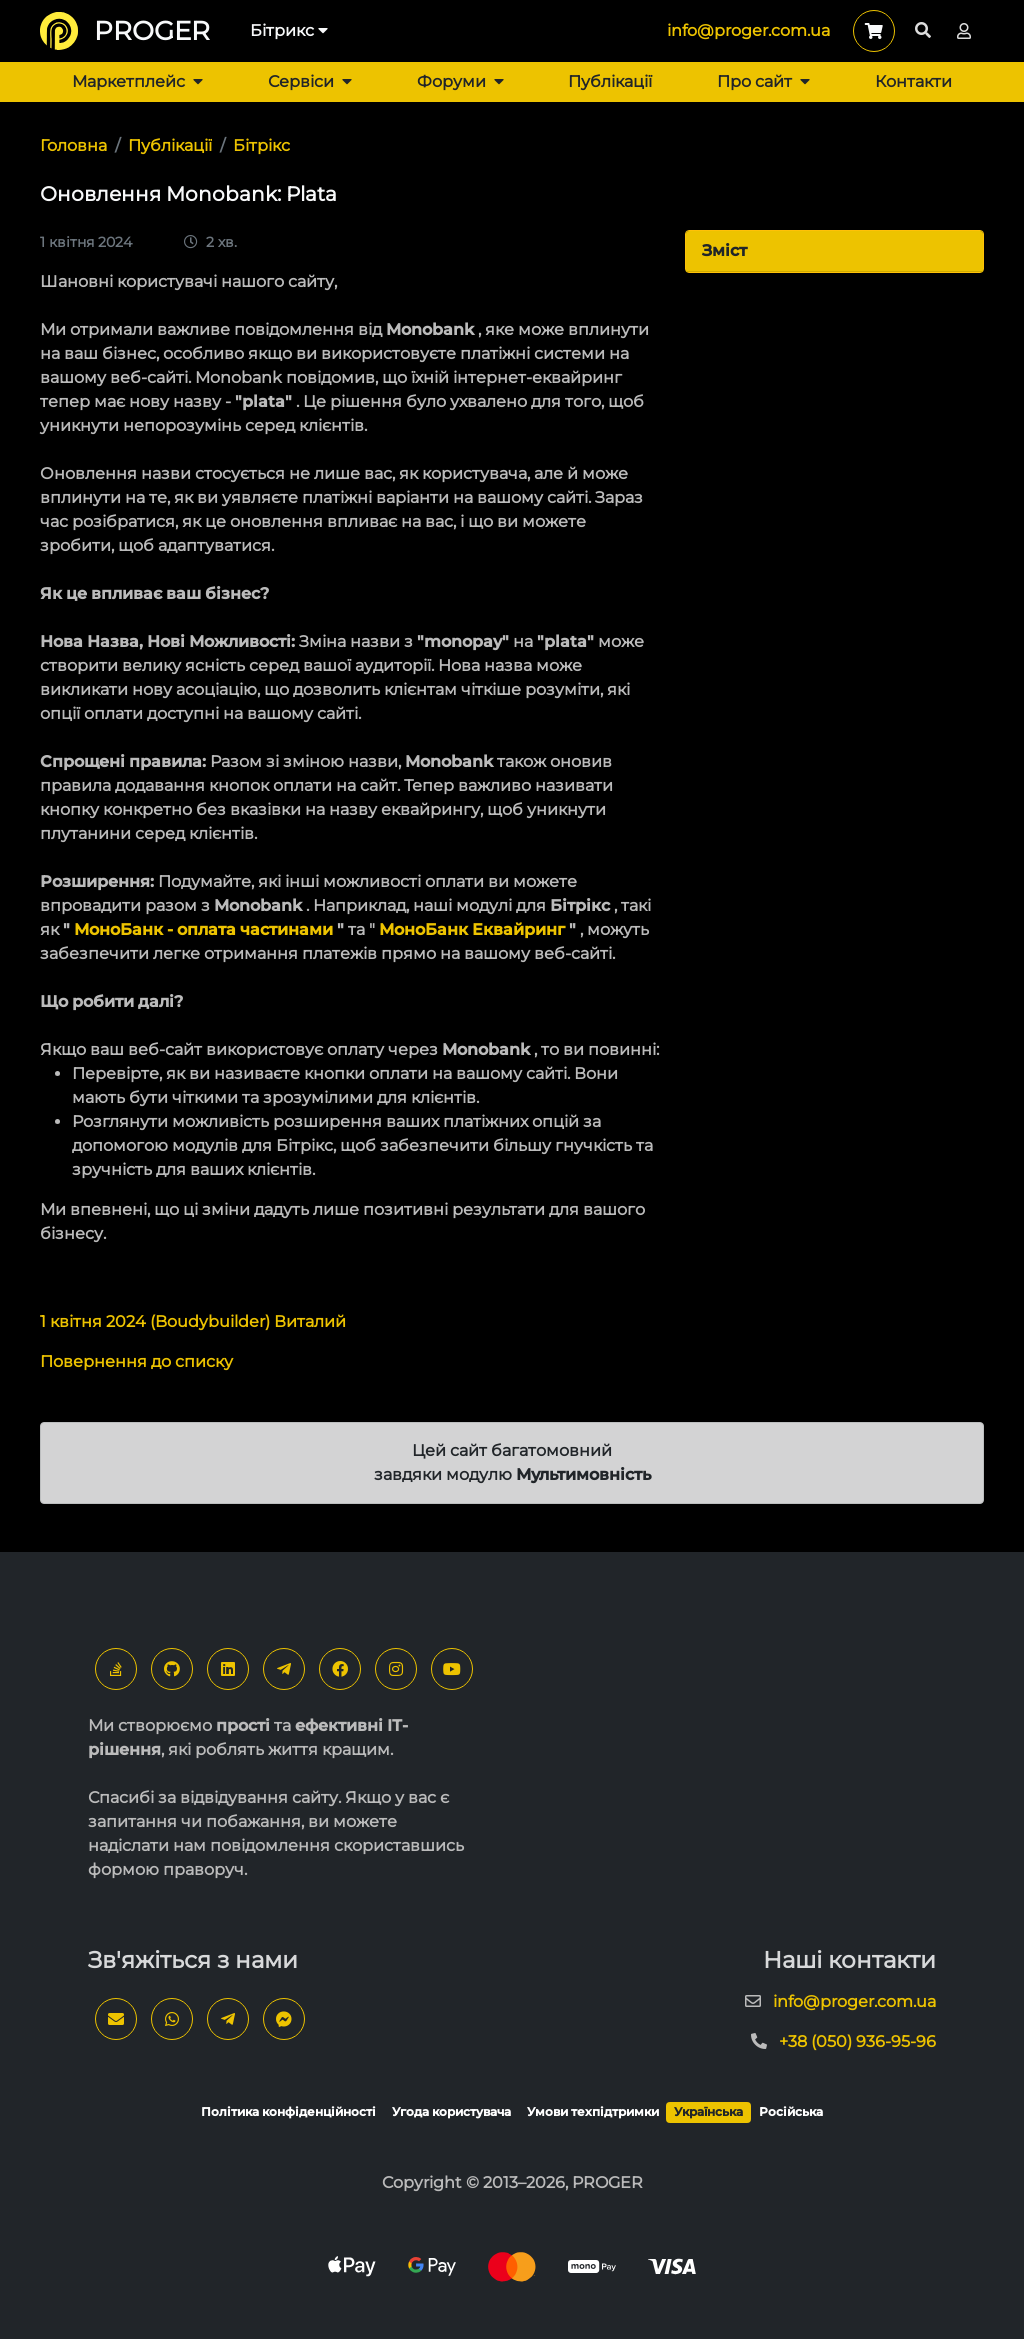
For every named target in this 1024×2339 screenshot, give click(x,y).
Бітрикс (289, 30)
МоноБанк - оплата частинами (203, 929)
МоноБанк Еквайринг (472, 929)
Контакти (913, 81)
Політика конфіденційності (288, 2111)
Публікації (610, 81)
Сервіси (310, 81)
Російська (791, 2111)
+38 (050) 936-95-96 (857, 2041)
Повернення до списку (136, 1361)
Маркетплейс (137, 81)
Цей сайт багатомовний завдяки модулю (512, 1462)
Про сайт (763, 81)
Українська (708, 2111)
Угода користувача (451, 2111)
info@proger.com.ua (748, 30)
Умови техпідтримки (593, 2111)
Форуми (460, 81)
